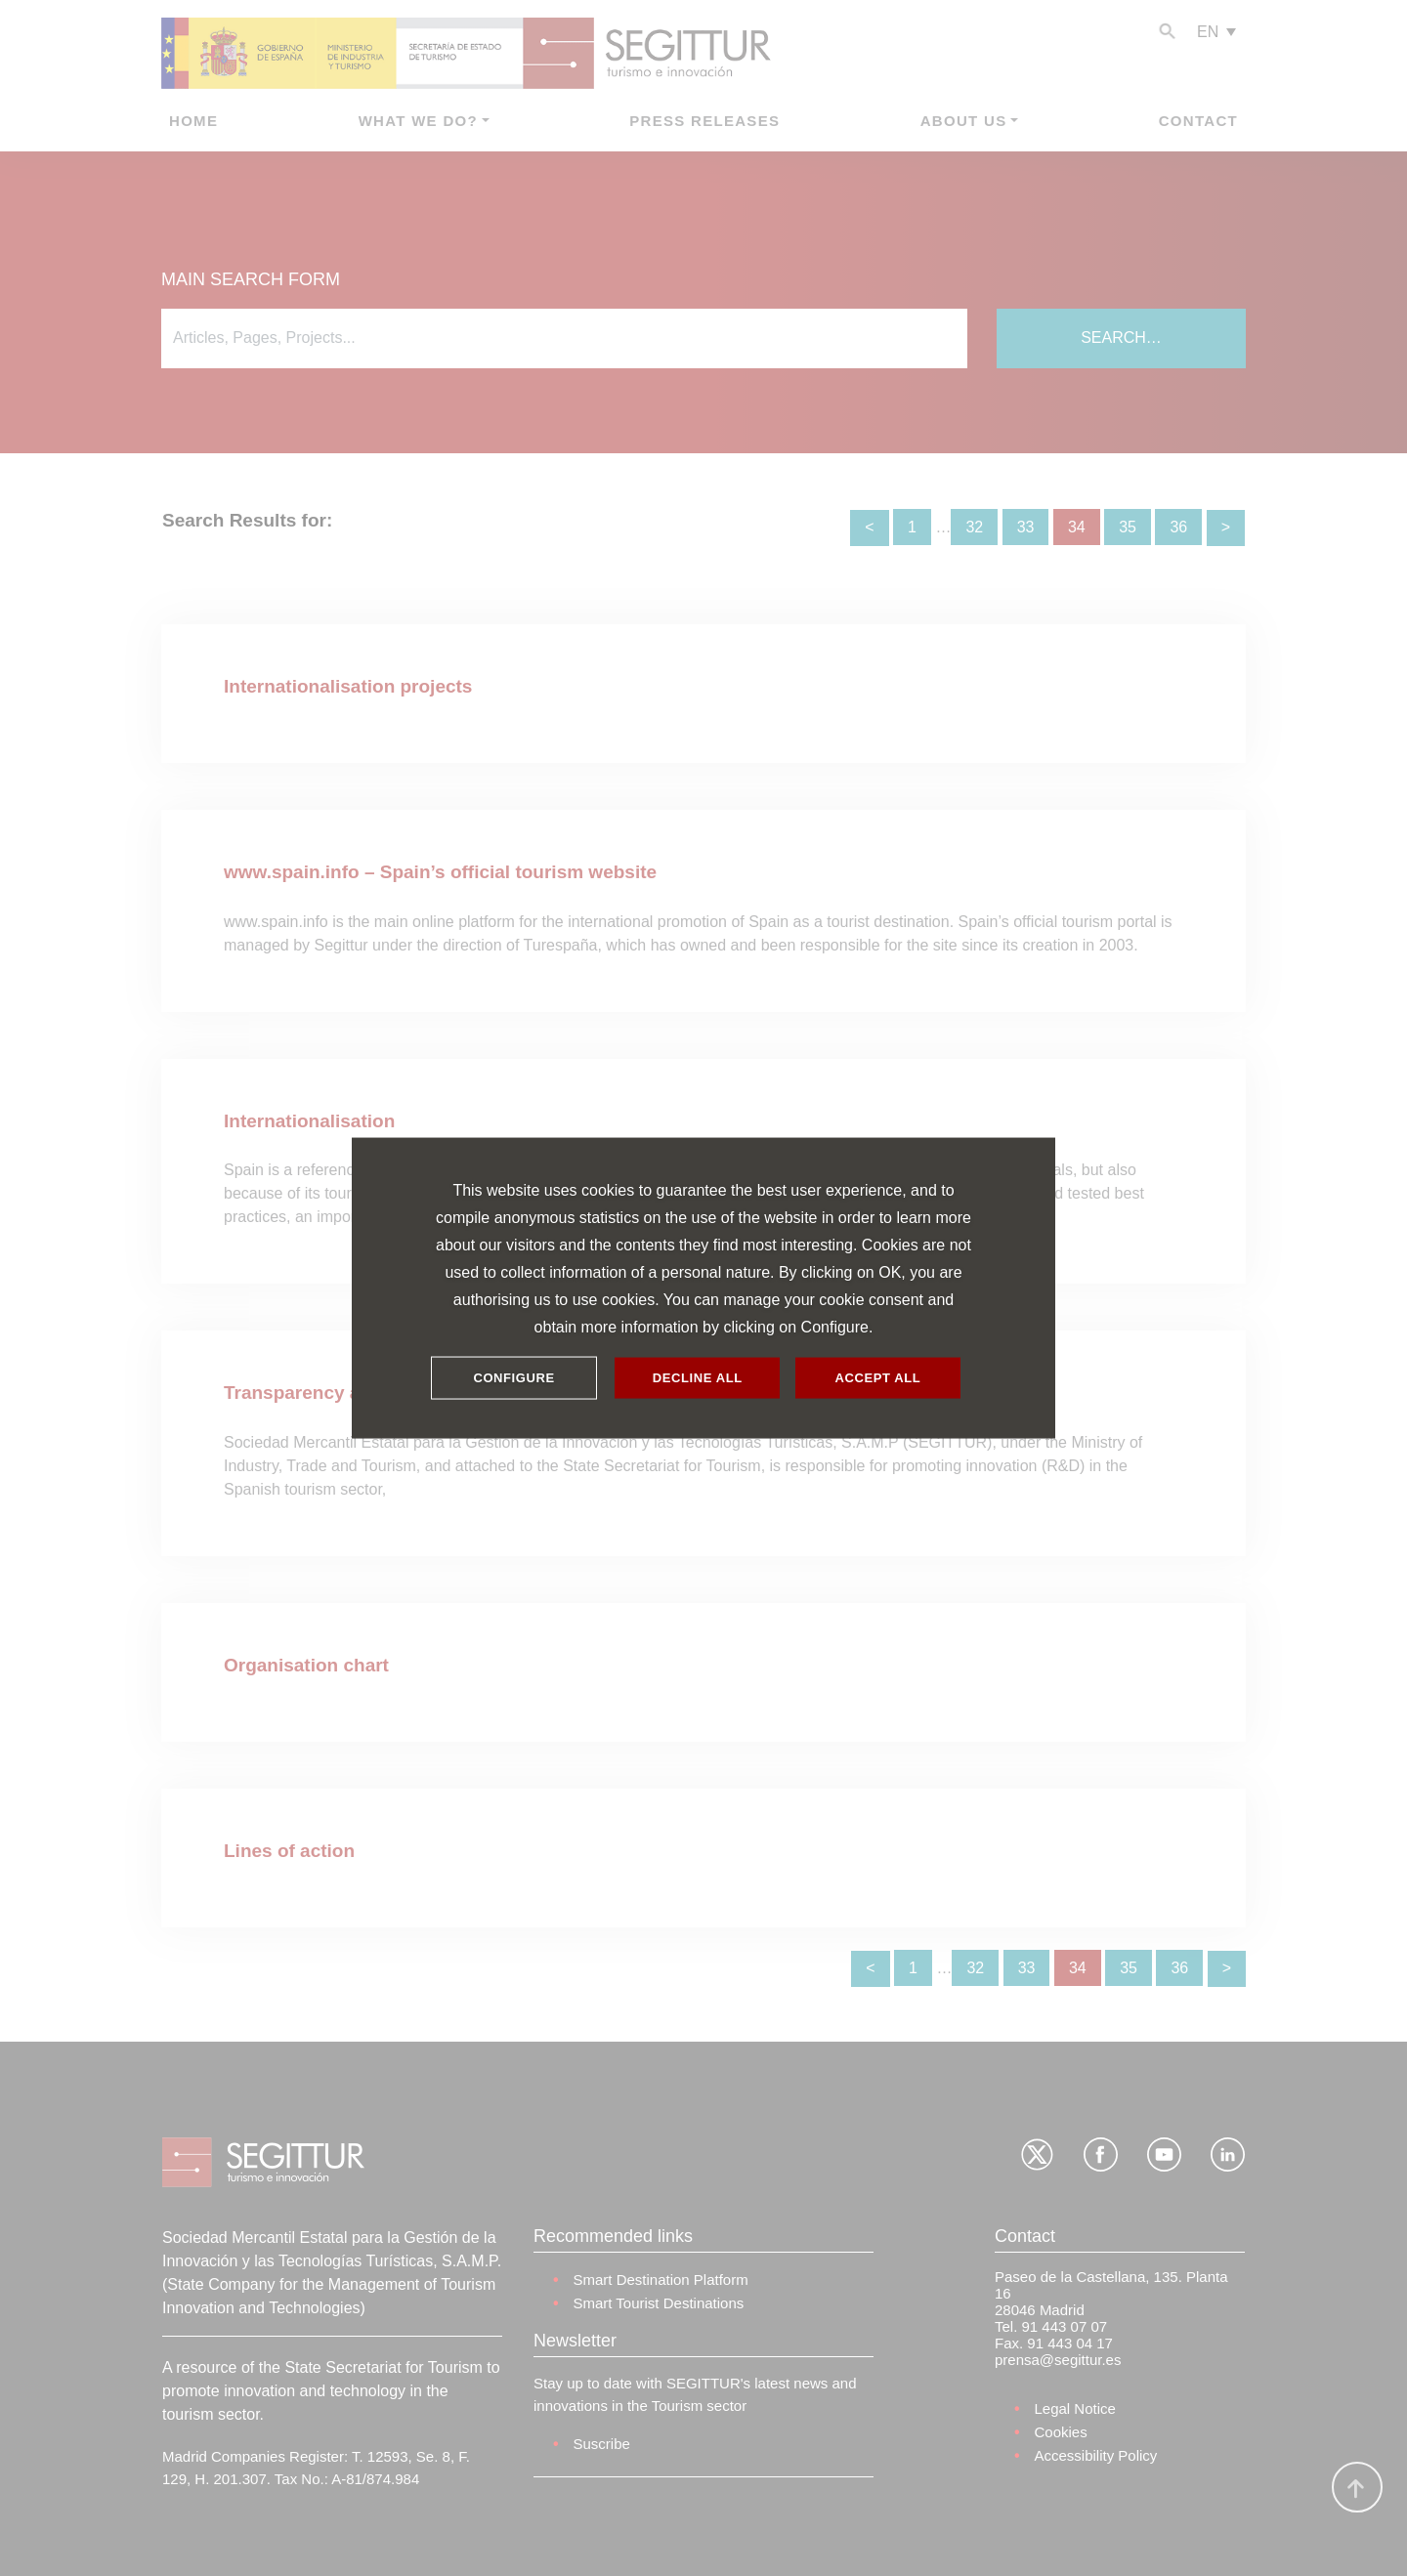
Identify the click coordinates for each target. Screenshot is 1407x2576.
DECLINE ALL (698, 1378)
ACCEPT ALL (878, 1378)
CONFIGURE (513, 1378)
